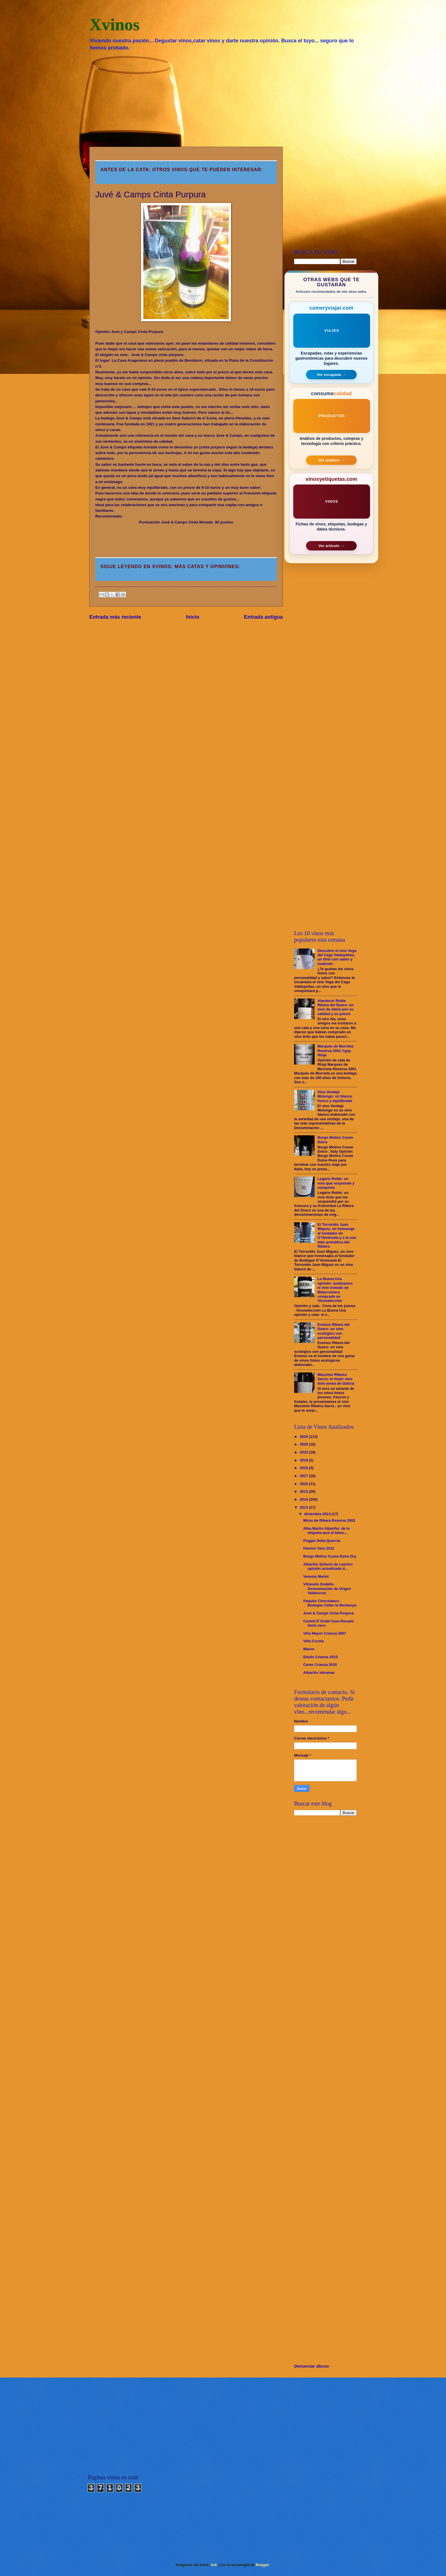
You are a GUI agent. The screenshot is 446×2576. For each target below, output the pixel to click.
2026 (304, 1436)
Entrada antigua (263, 617)
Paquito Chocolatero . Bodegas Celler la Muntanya (329, 1603)
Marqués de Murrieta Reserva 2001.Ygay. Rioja (335, 1050)
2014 (304, 1499)
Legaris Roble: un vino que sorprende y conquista (335, 1183)
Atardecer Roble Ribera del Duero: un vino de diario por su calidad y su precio (335, 1007)
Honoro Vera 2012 (318, 1548)
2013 (304, 1507)
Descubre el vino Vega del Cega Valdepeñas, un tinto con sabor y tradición (336, 957)
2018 (304, 1468)
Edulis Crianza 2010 (320, 1657)
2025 (304, 1444)
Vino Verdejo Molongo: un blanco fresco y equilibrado (334, 1096)
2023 (304, 1452)
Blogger (262, 2565)
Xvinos (114, 24)
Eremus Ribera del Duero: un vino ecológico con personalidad (333, 1331)
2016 (304, 1484)
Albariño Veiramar (318, 1672)
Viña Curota (313, 1641)
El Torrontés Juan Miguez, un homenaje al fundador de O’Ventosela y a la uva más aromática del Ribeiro (336, 1235)
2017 (304, 1476)
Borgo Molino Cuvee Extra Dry (329, 1556)
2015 (304, 1491)
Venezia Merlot (316, 1576)
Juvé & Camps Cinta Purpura (328, 1613)
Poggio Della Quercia (321, 1540)
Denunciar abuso (311, 2366)
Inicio (192, 617)
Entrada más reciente (115, 617)
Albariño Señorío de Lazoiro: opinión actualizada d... (328, 1566)
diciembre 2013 (318, 1514)
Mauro (308, 1649)
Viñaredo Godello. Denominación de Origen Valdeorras (327, 1588)
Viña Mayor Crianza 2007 (324, 1633)
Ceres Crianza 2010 (320, 1664)
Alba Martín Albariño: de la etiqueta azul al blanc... (326, 1530)
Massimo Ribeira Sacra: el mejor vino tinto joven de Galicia (335, 1379)
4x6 (214, 2565)
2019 (304, 1460)
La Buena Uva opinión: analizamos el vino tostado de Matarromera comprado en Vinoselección (335, 1290)
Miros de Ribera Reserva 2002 (329, 1520)
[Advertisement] (223, 98)
